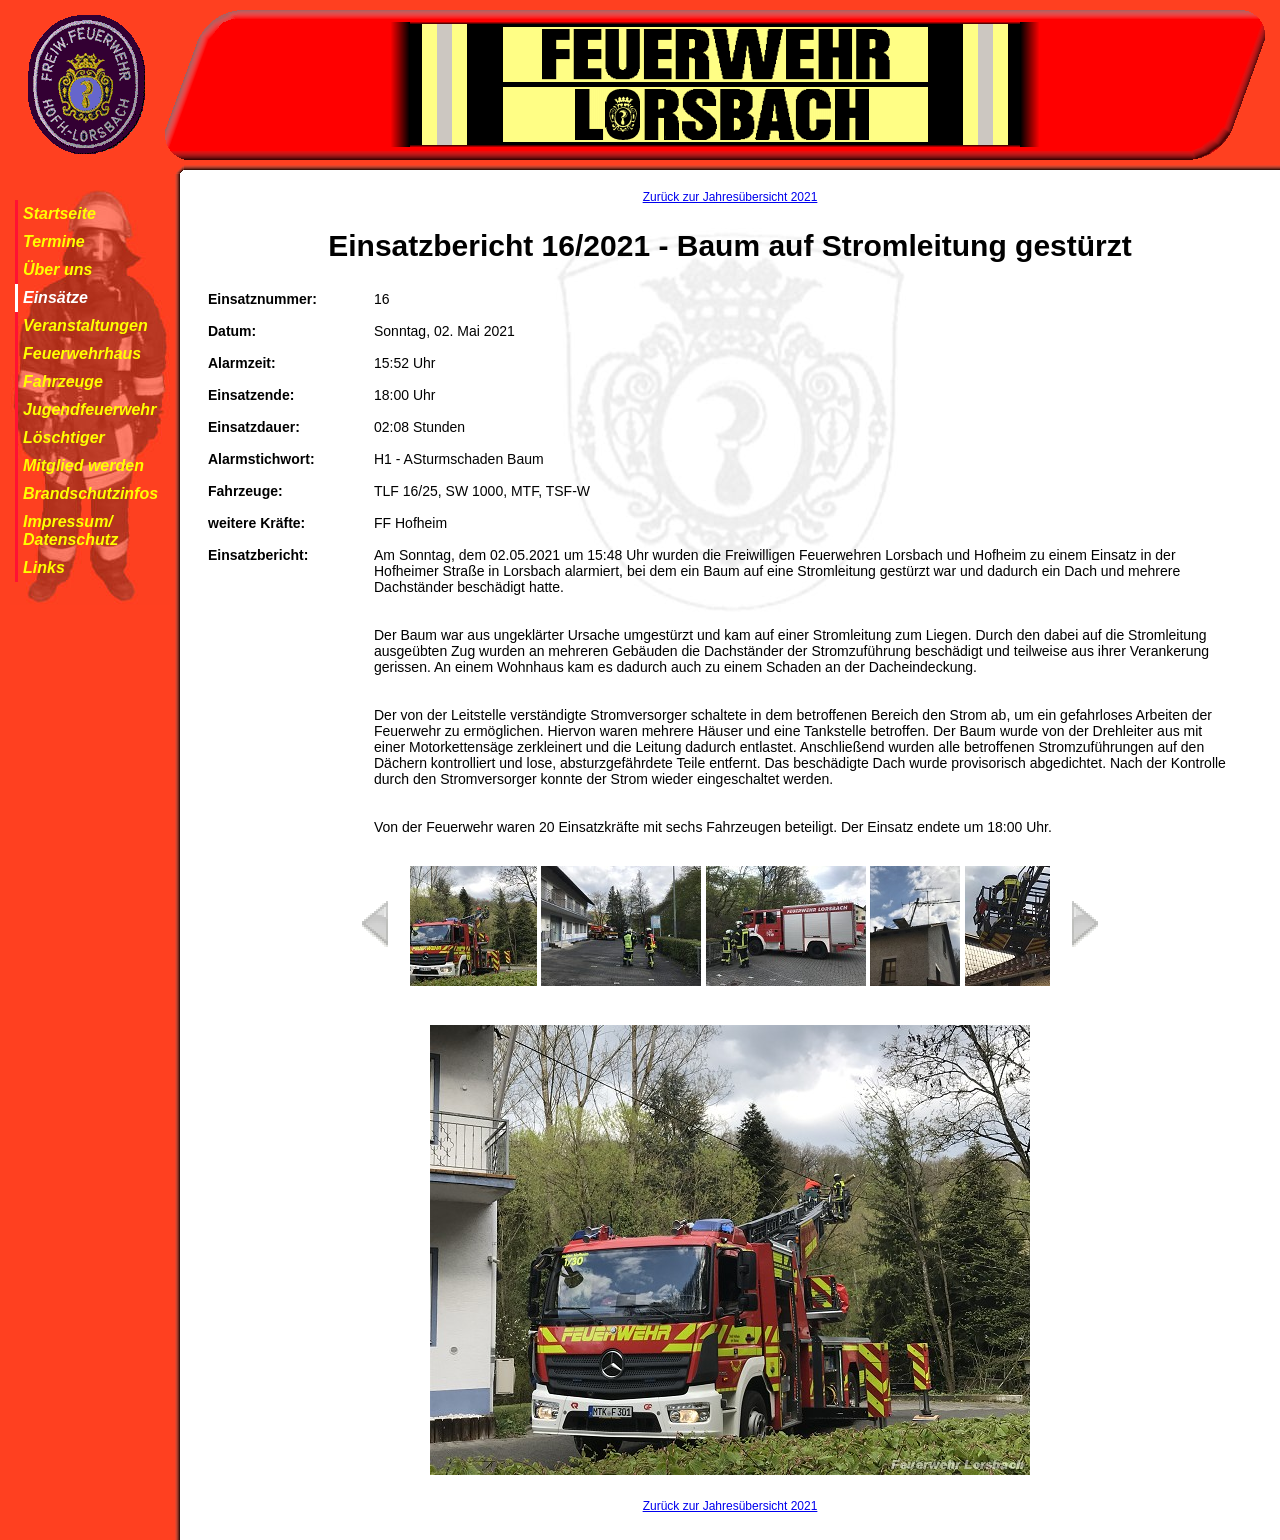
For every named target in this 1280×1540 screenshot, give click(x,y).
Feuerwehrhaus (82, 353)
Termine (54, 241)
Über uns (57, 269)
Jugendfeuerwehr (89, 409)
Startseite (59, 213)
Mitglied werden (83, 465)
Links (44, 567)
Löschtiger (64, 437)
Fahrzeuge (63, 381)
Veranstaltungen (85, 325)
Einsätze (55, 297)
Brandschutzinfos (90, 493)
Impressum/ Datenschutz (70, 530)
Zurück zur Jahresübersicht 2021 (730, 197)
